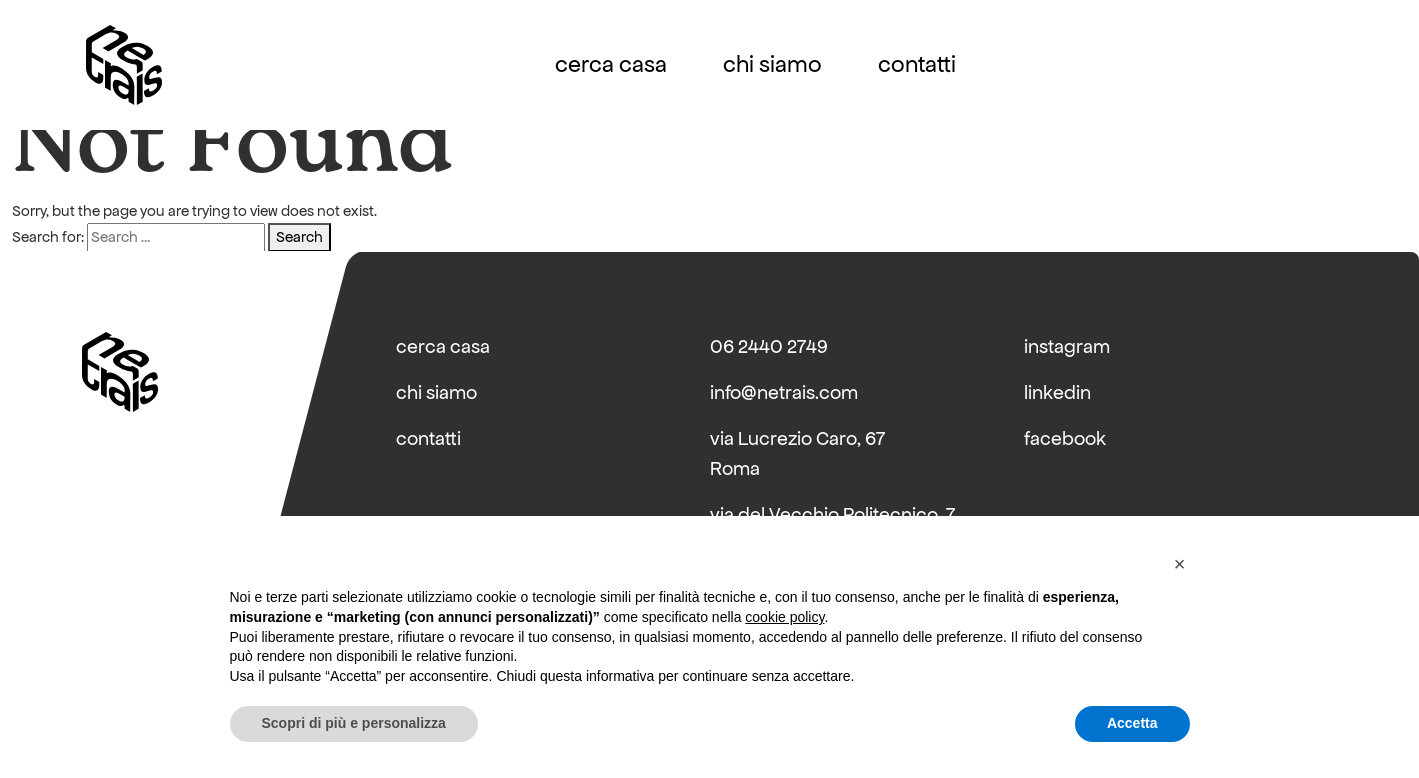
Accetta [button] (1132, 723)
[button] (1180, 564)
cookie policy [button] (784, 617)
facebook (1065, 438)
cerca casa (611, 64)
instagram (1067, 346)
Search (299, 237)
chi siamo (772, 64)
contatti (917, 64)
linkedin (1057, 392)
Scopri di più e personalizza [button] (354, 723)
